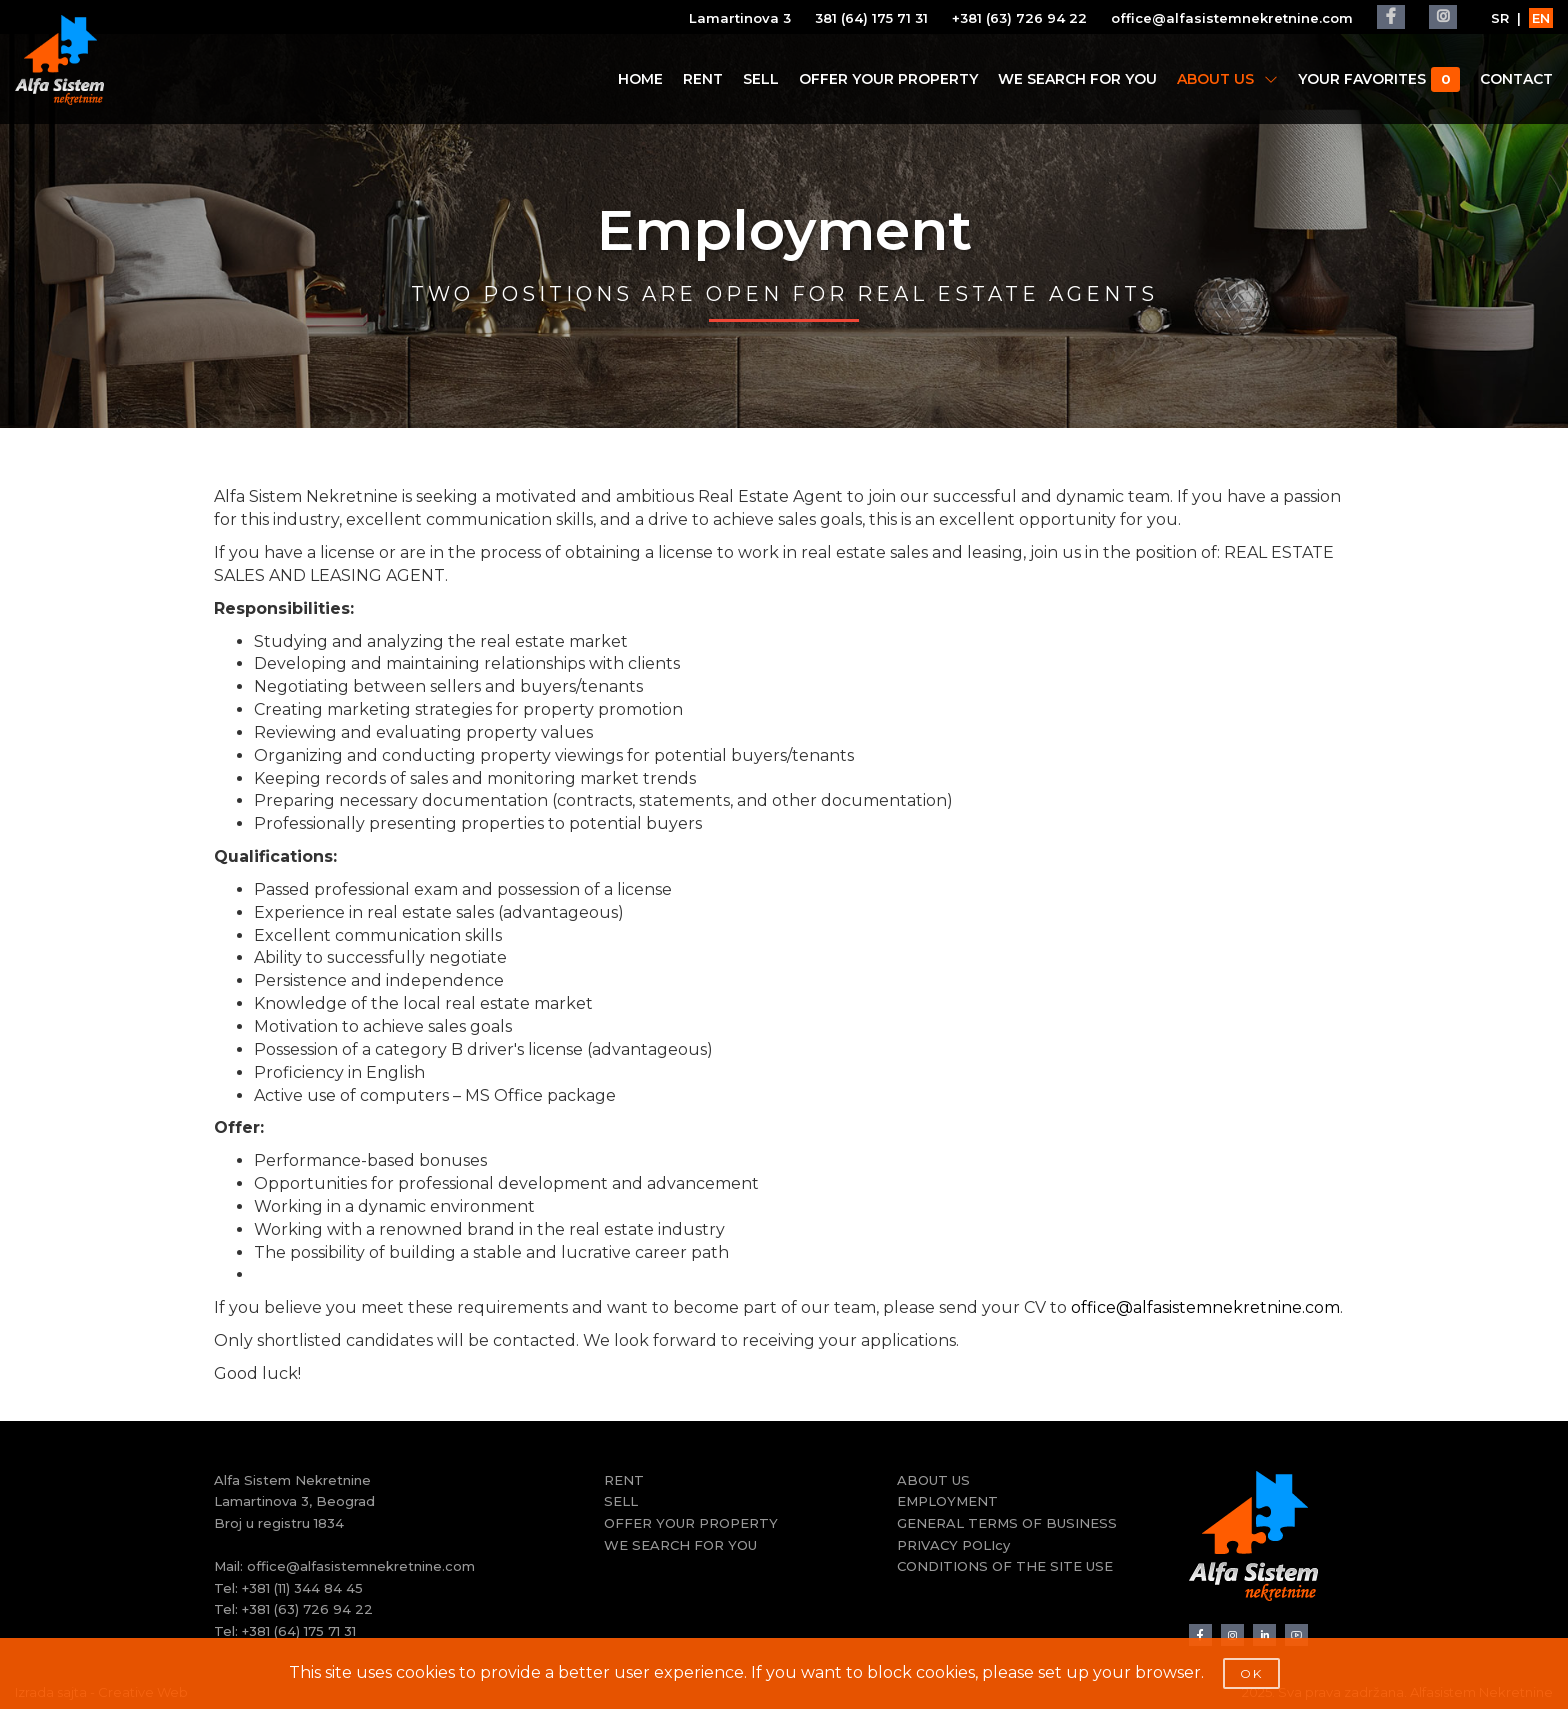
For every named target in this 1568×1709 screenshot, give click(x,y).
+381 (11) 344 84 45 (302, 1588)
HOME (640, 79)
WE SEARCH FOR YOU (1077, 79)
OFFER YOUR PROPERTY (888, 79)
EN (1541, 18)
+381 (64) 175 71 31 (299, 1631)
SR (1500, 18)
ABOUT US (1227, 79)
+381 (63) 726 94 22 (1019, 18)
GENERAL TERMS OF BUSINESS (1007, 1523)
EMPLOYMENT (947, 1501)
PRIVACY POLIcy (953, 1545)
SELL (761, 79)
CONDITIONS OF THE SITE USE (1005, 1566)
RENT (703, 79)
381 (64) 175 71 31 (871, 18)
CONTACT (1516, 79)
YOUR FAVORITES (1379, 79)
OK (1251, 1673)
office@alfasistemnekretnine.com (1232, 18)
